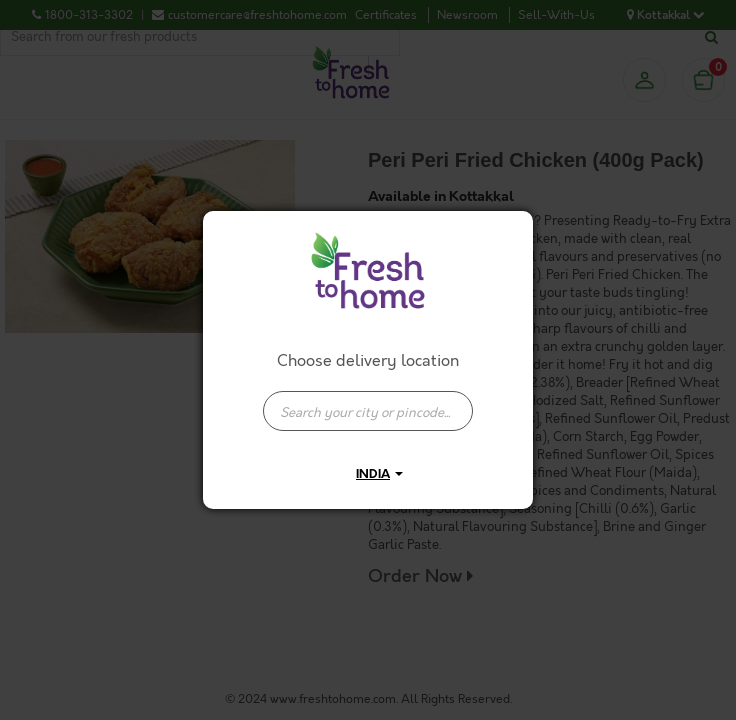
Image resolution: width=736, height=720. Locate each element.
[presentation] (368, 411)
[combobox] (368, 401)
